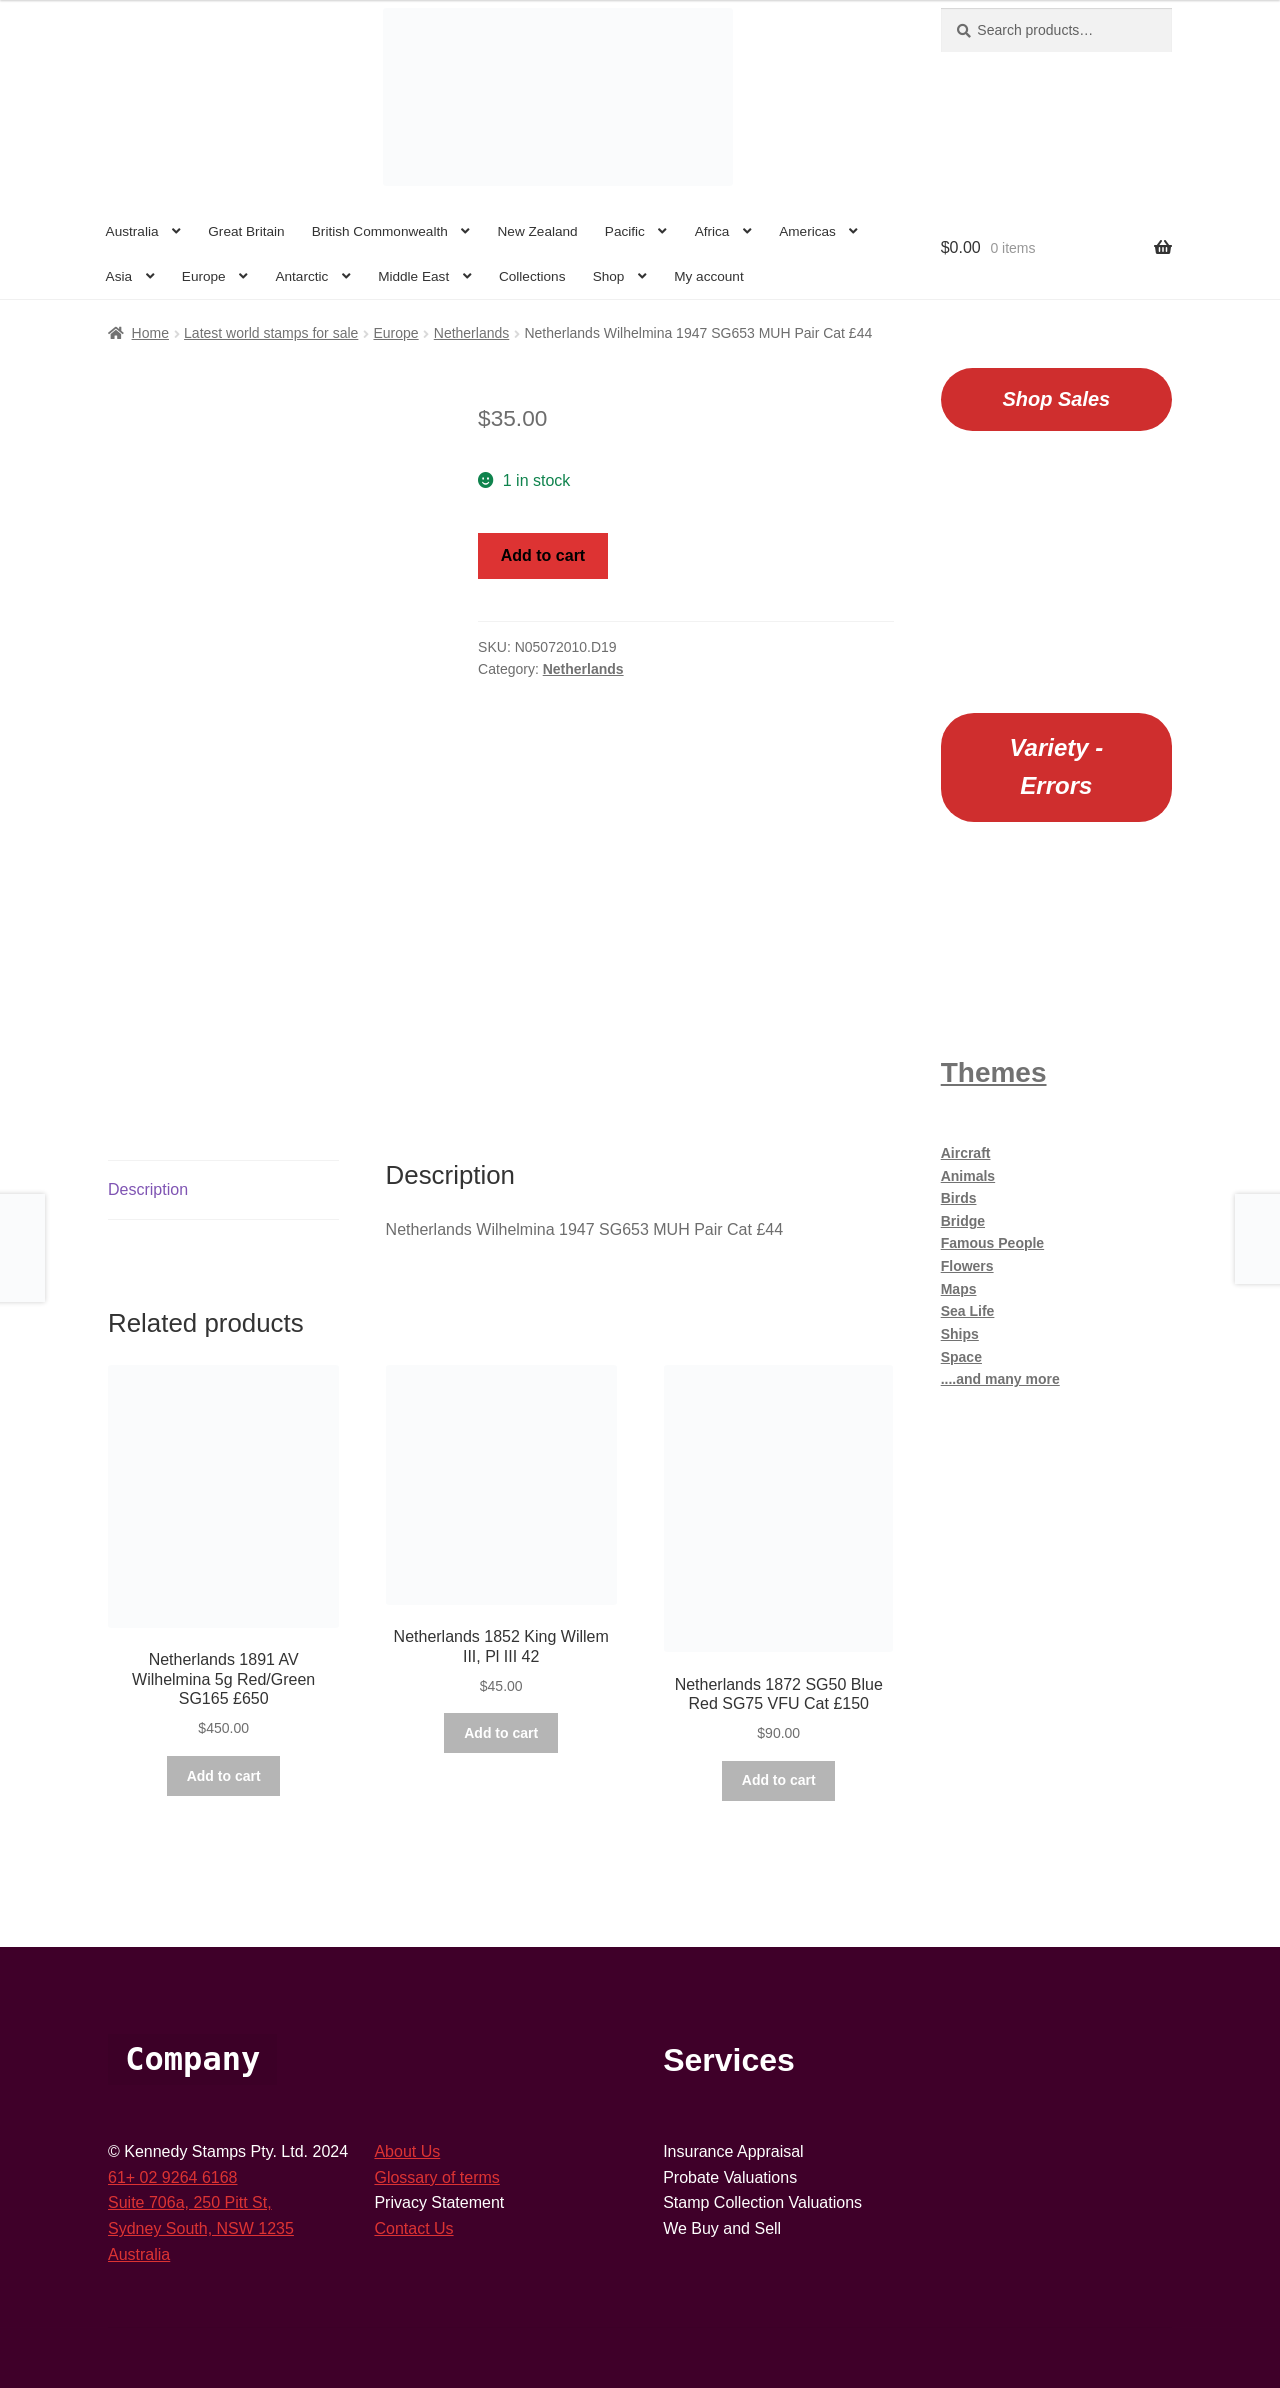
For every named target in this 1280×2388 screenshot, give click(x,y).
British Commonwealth (380, 231)
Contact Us (413, 2228)
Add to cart (543, 555)
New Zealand (538, 231)
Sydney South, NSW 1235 (201, 2228)
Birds (959, 1198)
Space (961, 1357)
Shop (609, 276)
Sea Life (968, 1311)
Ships (960, 1334)
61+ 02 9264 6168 (172, 2177)
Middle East (413, 276)
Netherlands (472, 333)
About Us (407, 2151)
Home (150, 333)
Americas (807, 231)
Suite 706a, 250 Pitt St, (190, 2202)
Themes (994, 1072)
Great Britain (246, 231)
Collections (532, 276)
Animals (968, 1176)
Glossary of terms (436, 2177)
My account (709, 276)
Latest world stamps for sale (271, 333)
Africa (712, 231)
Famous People (992, 1243)
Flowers (967, 1266)
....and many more (1000, 1379)
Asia (119, 276)
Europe (204, 276)
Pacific (625, 231)
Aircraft (966, 1153)
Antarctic (301, 276)
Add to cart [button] (224, 1776)
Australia (132, 231)
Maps (959, 1289)
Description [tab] (148, 1189)
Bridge (963, 1221)
